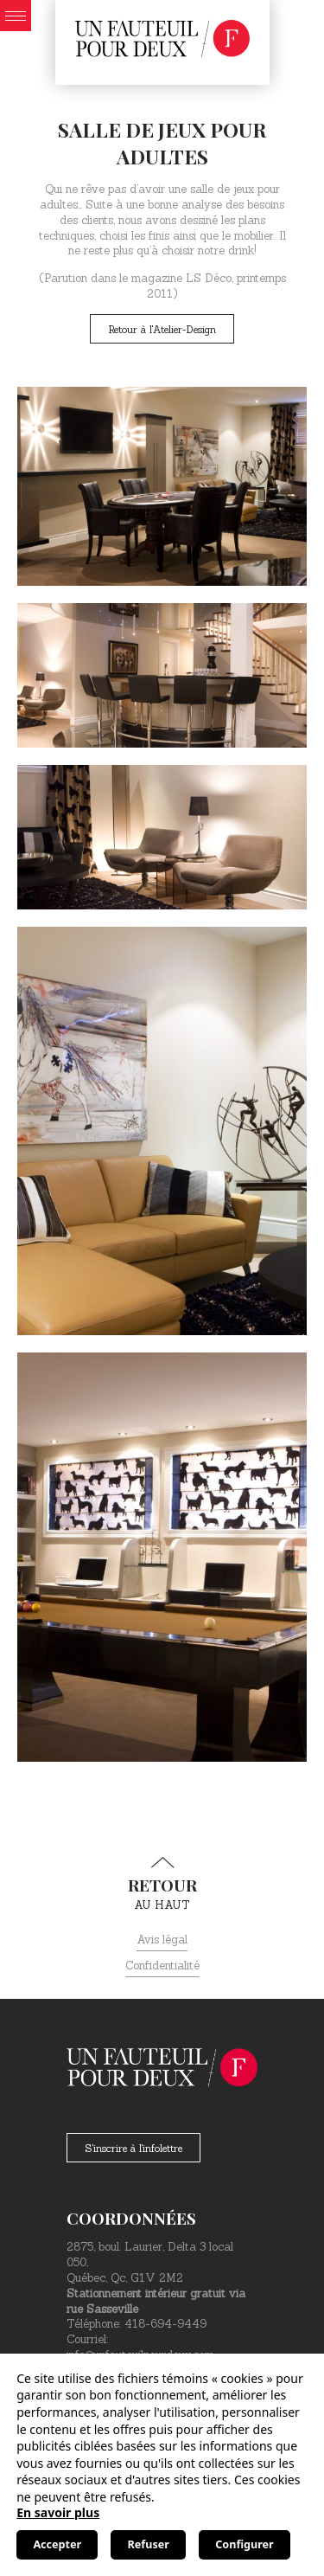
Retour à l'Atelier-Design (162, 329)
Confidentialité (162, 1965)
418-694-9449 (165, 2323)
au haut (162, 1884)
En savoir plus (57, 2512)
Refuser (148, 2544)
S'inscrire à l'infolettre (133, 2148)
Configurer (244, 2544)
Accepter (57, 2544)
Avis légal (162, 1939)
